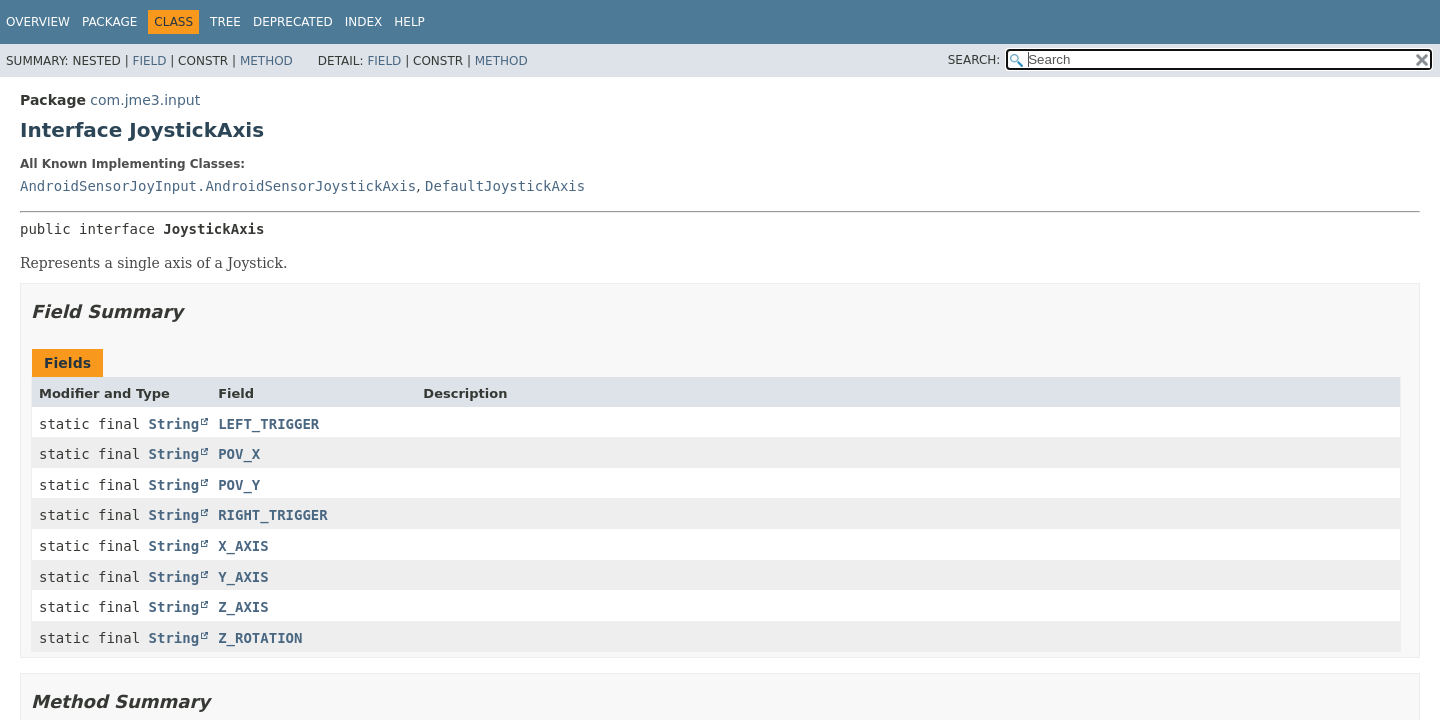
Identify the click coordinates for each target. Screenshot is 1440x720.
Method (266, 61)
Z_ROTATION (260, 638)
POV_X (239, 454)
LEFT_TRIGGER (268, 424)
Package (109, 22)
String (174, 424)
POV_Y (239, 485)
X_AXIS (243, 546)
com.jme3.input (145, 100)
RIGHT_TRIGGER (273, 515)
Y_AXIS (243, 577)
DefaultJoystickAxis (505, 186)
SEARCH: (974, 60)
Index (364, 22)
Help (409, 22)
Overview (38, 22)
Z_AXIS (243, 607)
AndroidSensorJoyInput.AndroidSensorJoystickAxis (218, 186)
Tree (225, 22)
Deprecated (293, 22)
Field (149, 61)
